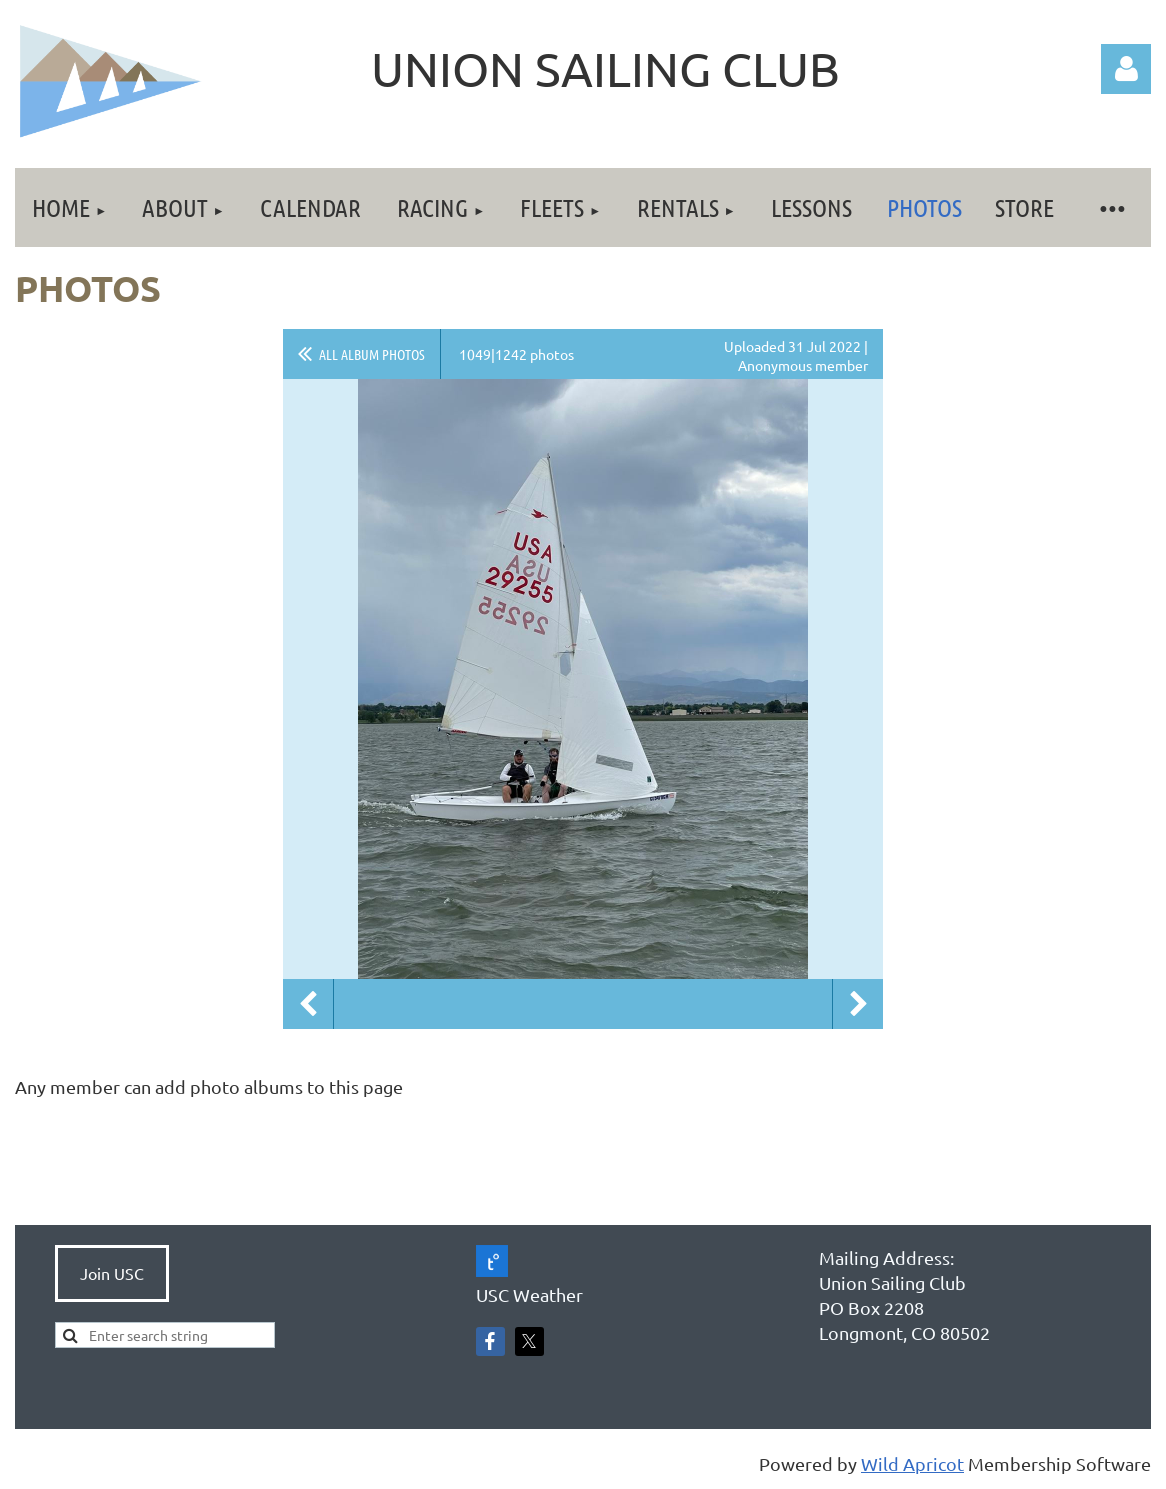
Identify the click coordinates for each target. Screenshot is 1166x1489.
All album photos (372, 354)
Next (858, 1004)
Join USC (112, 1273)
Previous (308, 1004)
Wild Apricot (912, 1463)
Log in (1126, 69)
